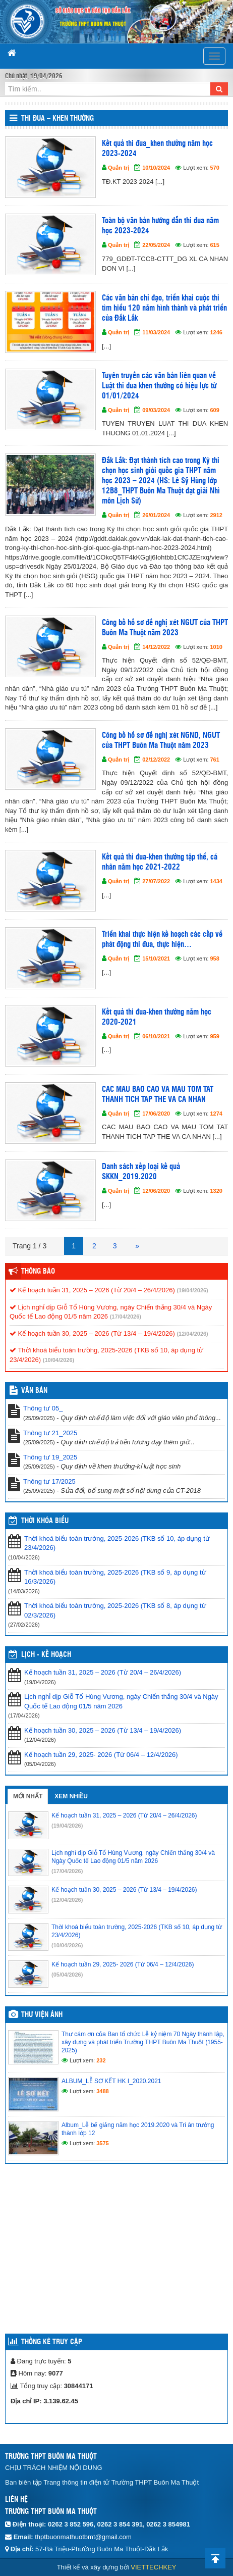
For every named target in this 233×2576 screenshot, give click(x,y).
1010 (216, 647)
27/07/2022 (156, 881)
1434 (216, 881)
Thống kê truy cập (51, 2342)
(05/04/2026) (67, 1975)
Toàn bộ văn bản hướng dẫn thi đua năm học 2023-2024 (160, 226)
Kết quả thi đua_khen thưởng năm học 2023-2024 (157, 149)
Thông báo (38, 1271)
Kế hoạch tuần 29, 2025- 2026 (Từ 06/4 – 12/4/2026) (101, 1754)
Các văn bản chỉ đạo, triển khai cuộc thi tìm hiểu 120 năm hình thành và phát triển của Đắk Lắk (164, 308)
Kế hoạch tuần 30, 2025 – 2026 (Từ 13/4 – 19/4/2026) (92, 1333)
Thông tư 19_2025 (50, 1457)
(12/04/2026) (192, 1334)
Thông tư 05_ (43, 1408)
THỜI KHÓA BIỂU (45, 1521)
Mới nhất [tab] (27, 1796)
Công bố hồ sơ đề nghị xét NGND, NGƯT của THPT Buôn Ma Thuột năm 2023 (161, 740)
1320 (216, 1191)
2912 (216, 515)
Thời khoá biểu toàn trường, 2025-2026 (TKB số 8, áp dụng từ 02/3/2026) (115, 1610)
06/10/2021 (156, 1036)
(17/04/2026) (125, 1317)
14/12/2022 (156, 647)
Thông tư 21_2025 (50, 1433)
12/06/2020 (156, 1191)
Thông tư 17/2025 (49, 1481)
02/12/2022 (156, 759)
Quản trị (118, 168)
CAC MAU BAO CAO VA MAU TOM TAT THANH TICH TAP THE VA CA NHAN (157, 1094)
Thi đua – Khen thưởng (57, 118)
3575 (102, 2143)
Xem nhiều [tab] (71, 1796)
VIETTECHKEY (153, 2567)
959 (214, 1036)
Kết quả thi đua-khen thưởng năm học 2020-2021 (156, 1017)
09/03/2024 (156, 410)
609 (214, 410)
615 (214, 245)
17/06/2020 (156, 1113)
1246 (216, 332)
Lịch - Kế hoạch (46, 1654)
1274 (216, 1113)
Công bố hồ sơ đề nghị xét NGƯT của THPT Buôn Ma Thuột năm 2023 (165, 628)
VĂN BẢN (34, 1390)
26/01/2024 (156, 515)
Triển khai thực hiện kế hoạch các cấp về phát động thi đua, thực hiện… (162, 939)
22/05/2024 (156, 245)
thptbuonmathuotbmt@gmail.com (83, 2537)
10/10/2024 (156, 168)
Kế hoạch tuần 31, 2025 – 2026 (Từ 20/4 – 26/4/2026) (92, 1290)
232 (100, 2060)
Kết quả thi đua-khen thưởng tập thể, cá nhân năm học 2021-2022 (159, 862)
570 (214, 168)
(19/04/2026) (192, 1290)
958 (214, 958)
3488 (102, 2091)
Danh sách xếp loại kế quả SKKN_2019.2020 (141, 1172)
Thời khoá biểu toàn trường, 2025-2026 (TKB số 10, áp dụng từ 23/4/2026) (117, 1543)
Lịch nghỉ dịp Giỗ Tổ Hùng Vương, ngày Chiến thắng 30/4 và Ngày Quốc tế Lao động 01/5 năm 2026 (121, 1701)
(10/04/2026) (58, 1360)
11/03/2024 (156, 332)
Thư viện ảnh (42, 2014)
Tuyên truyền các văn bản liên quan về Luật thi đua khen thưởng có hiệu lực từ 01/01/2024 (159, 386)
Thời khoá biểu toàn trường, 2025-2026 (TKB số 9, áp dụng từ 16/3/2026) (115, 1577)
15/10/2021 (156, 958)
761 (214, 759)
